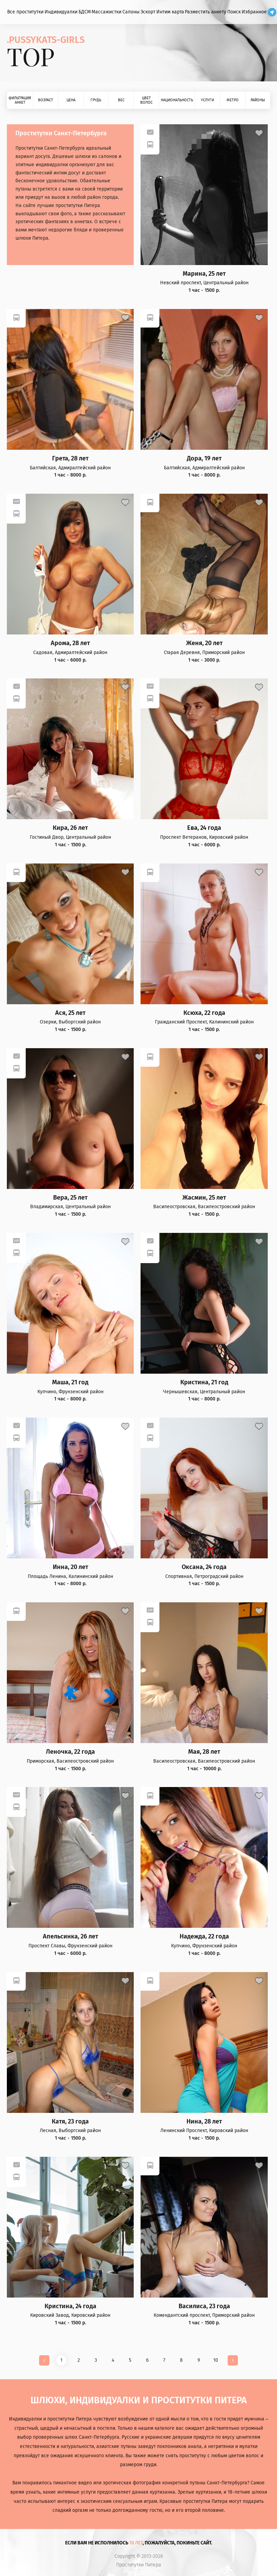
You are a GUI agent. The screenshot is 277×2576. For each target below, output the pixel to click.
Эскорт (148, 12)
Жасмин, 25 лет (204, 1197)
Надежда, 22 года (204, 1936)
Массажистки (106, 12)
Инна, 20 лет (70, 1567)
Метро (233, 100)
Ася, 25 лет (70, 1013)
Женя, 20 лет (204, 643)
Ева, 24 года (204, 828)
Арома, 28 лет (70, 643)
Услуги (207, 100)
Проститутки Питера (138, 2565)
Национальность (177, 100)
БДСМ (85, 12)
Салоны (131, 12)
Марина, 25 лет (204, 273)
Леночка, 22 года (70, 1751)
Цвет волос (146, 100)
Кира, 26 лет (70, 828)
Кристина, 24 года (70, 2306)
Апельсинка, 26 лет (70, 1936)
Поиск (234, 12)
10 (215, 2360)
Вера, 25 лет (70, 1197)
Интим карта (170, 12)
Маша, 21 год (70, 1382)
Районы (258, 100)
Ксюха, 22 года (204, 1013)
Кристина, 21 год (204, 1382)
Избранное (254, 12)
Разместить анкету (205, 12)
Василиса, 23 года (204, 2306)
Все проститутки (25, 12)
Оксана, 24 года (204, 1567)
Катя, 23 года (70, 2121)
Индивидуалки (61, 12)
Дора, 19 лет (204, 458)
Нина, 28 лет (204, 2121)
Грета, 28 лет (70, 458)
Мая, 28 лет (204, 1751)
